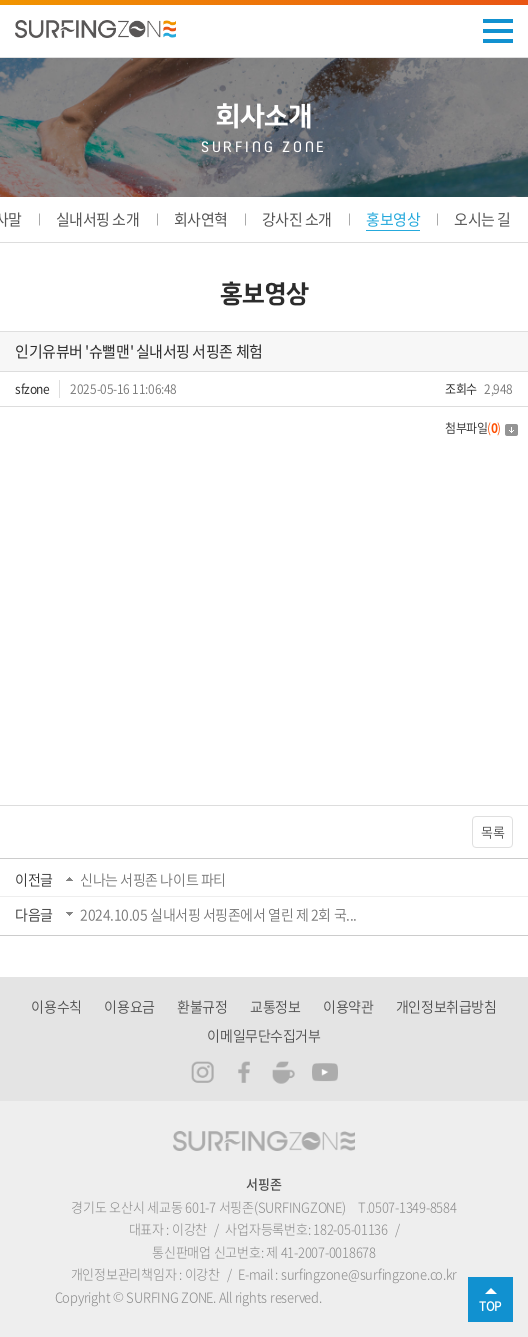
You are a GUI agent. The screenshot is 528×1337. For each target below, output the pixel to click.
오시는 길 (482, 219)
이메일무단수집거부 (263, 1035)
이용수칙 (56, 1006)
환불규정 (202, 1006)
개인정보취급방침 (446, 1006)
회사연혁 (201, 219)
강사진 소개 (297, 219)
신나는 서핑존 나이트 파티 (153, 879)
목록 (492, 831)
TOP (490, 1306)
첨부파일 (481, 428)
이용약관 (348, 1006)
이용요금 (129, 1006)
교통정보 (275, 1006)
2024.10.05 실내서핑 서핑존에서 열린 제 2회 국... (218, 914)
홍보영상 (393, 219)
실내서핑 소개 (98, 219)
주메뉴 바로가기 (0, 0)
